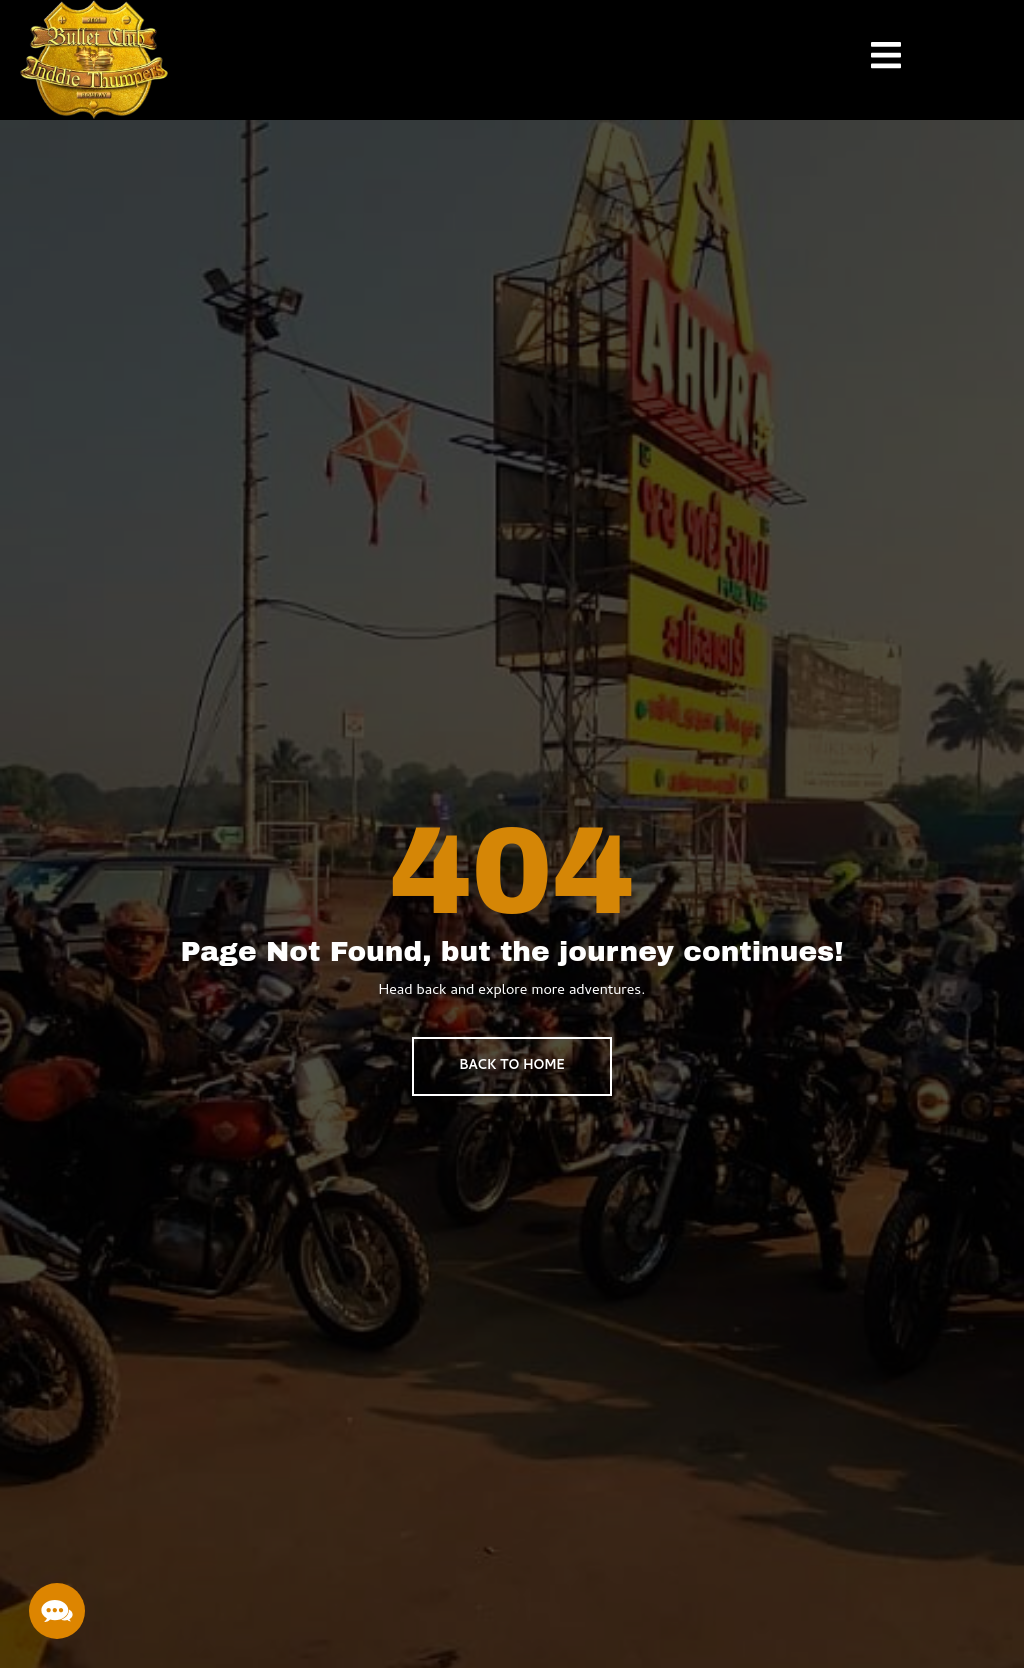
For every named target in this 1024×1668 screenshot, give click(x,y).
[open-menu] (871, 60)
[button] (57, 1611)
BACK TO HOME (511, 1066)
